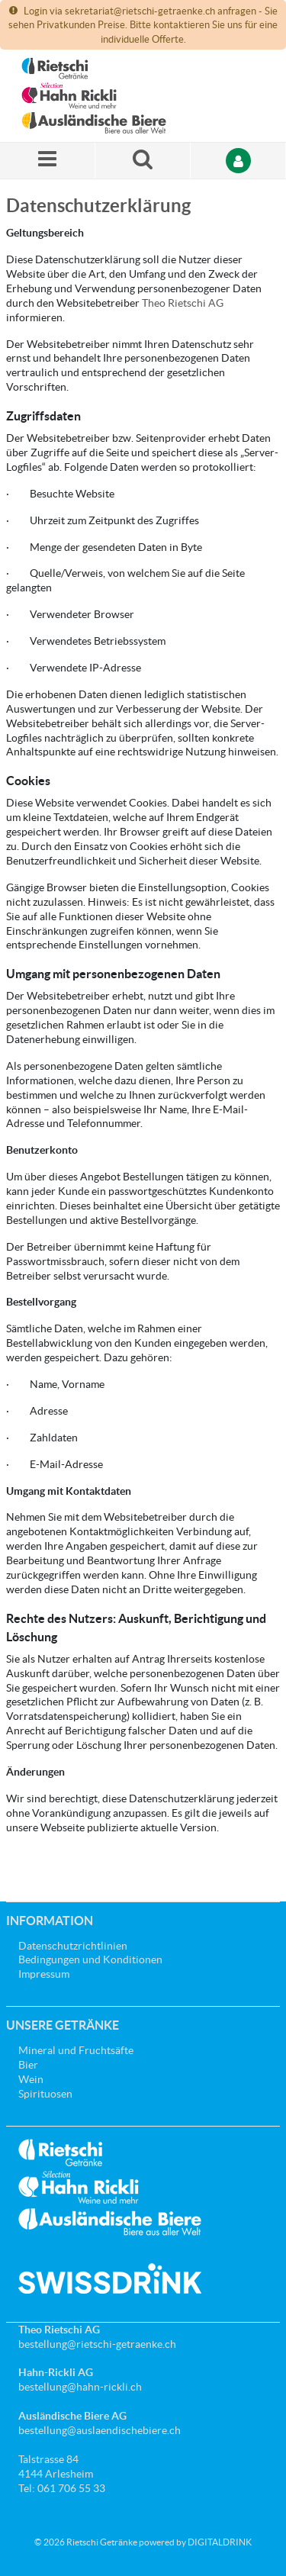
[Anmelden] (238, 161)
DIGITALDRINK (220, 2542)
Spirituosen (45, 2094)
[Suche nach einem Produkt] (143, 161)
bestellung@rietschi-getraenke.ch (97, 2344)
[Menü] (47, 161)
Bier (28, 2065)
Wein (30, 2079)
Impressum (43, 1974)
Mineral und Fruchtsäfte (75, 2050)
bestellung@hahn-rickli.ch (80, 2387)
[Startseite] (93, 95)
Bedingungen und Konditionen (90, 1959)
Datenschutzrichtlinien (72, 1946)
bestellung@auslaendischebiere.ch (99, 2430)
